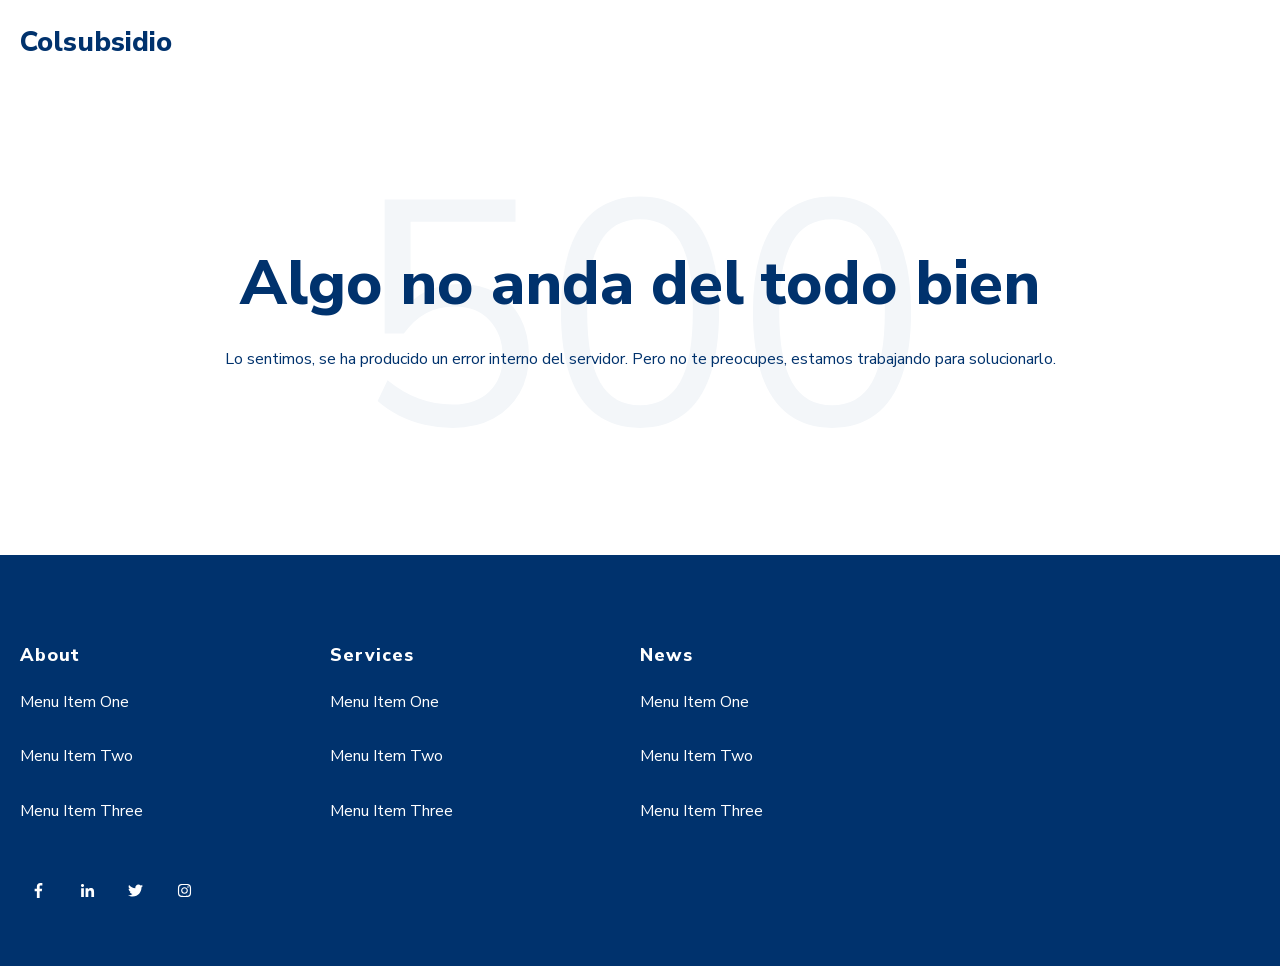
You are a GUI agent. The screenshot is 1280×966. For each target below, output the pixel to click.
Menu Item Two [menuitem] (76, 756)
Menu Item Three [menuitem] (81, 811)
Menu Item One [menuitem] (74, 702)
